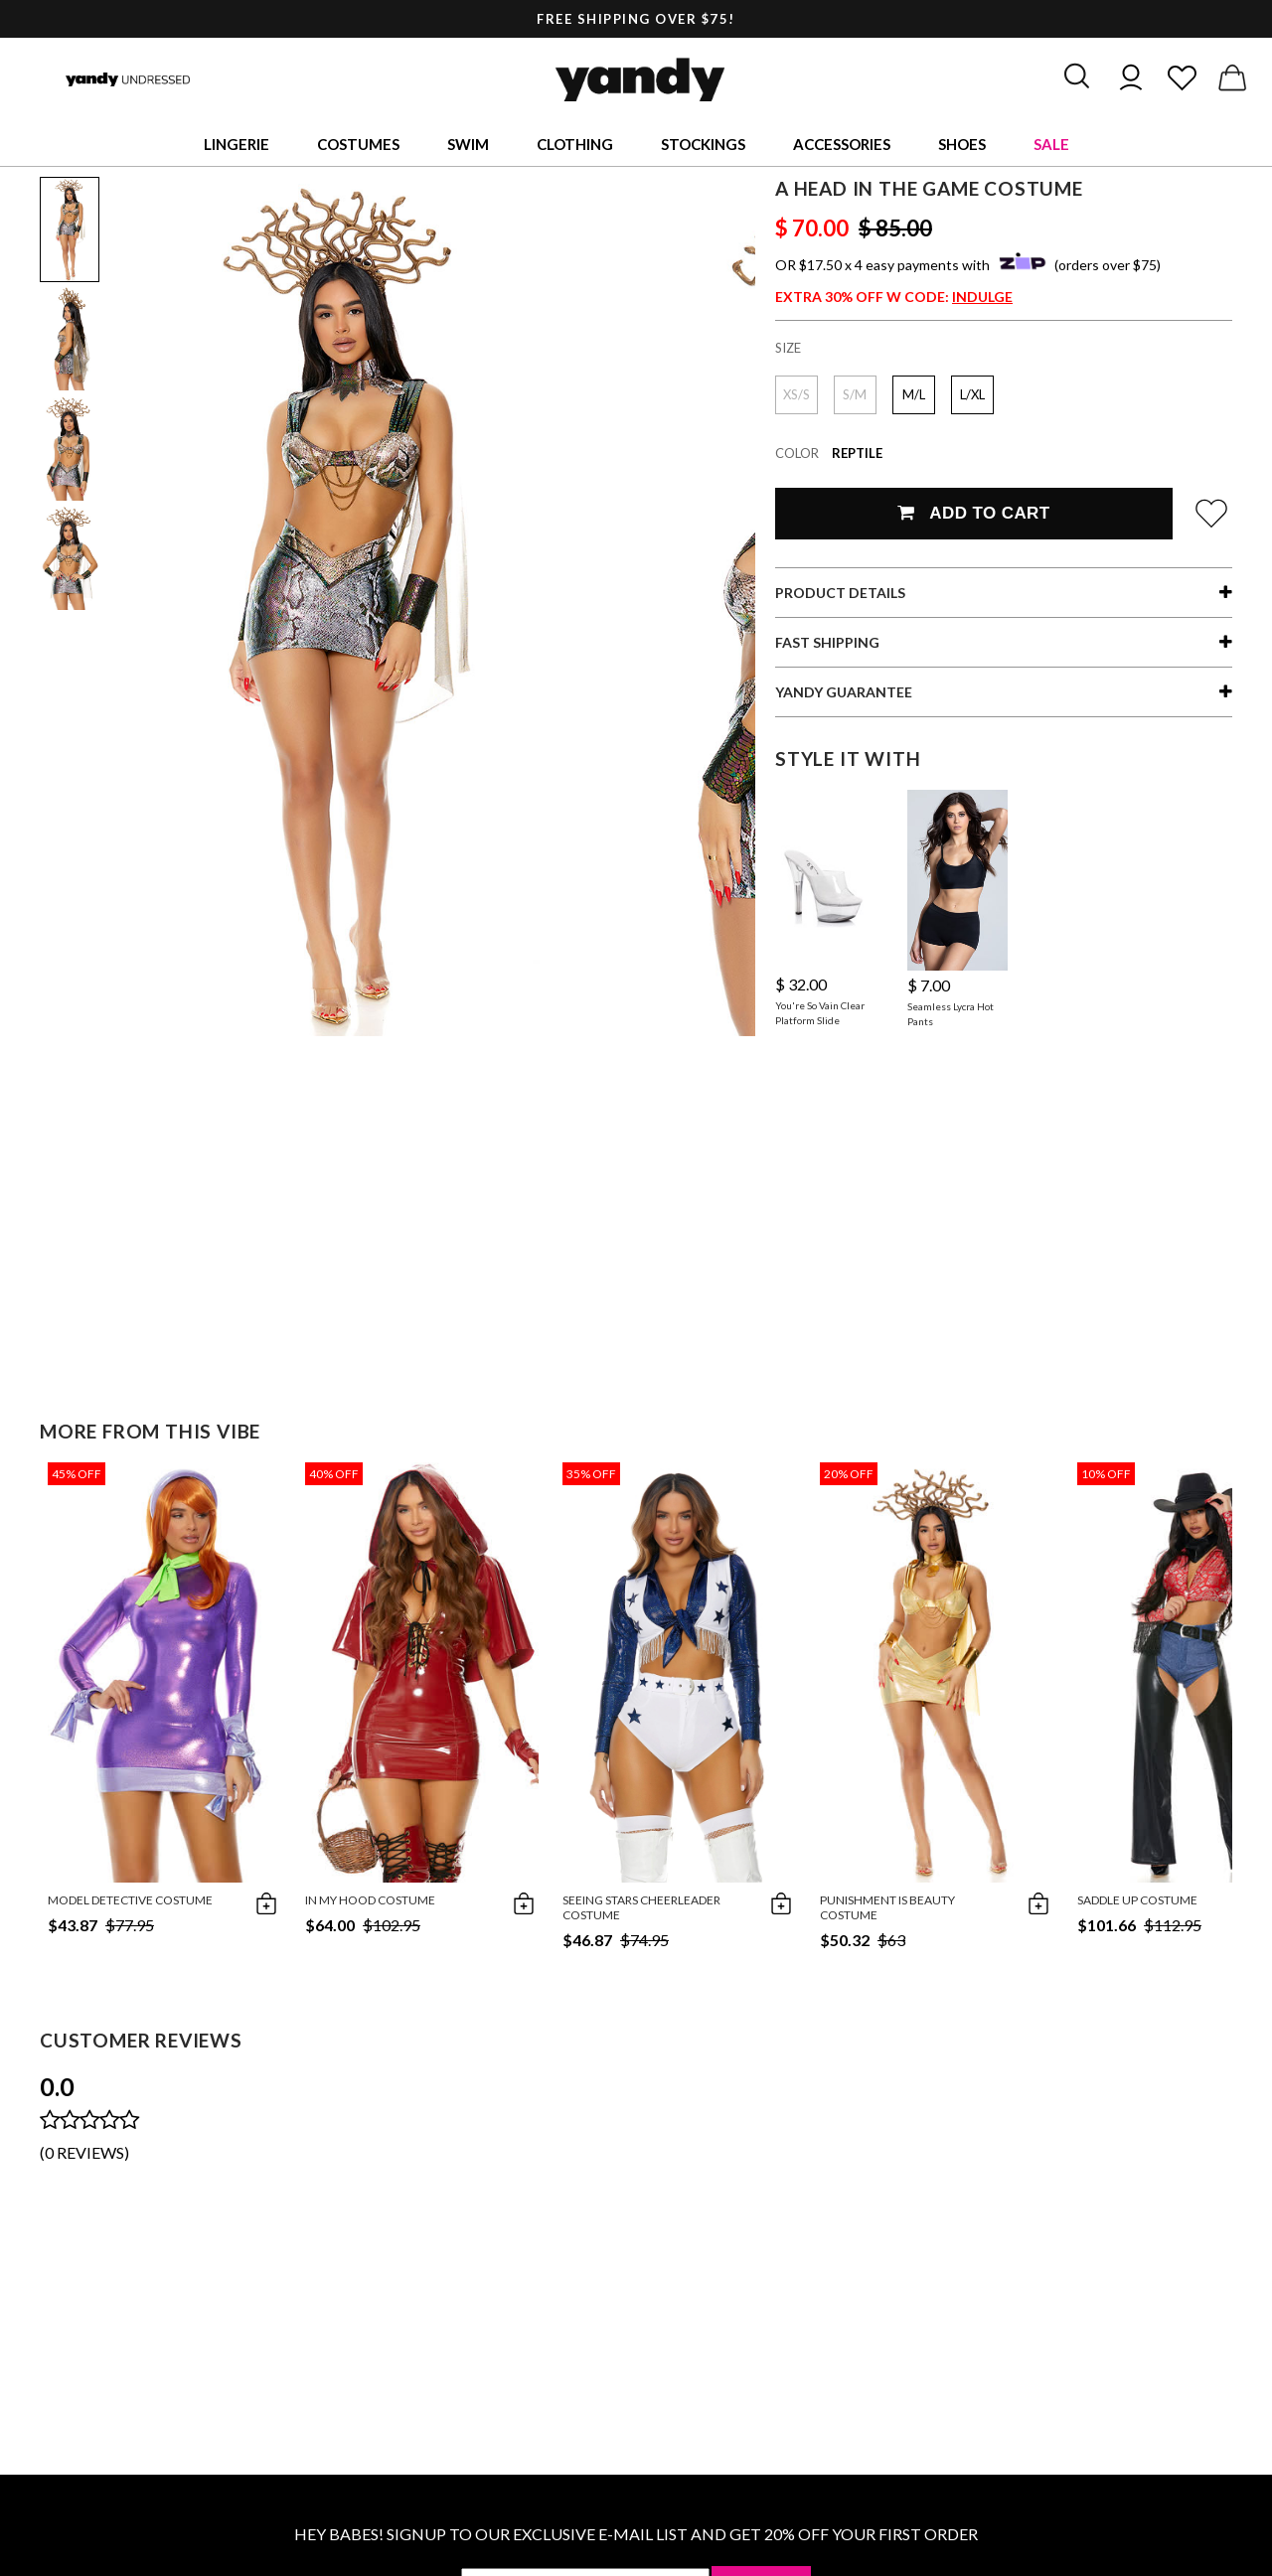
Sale (1051, 144)
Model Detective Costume (130, 1900)
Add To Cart (973, 513)
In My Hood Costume (370, 1900)
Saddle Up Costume (1137, 1900)
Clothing (575, 144)
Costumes (358, 144)
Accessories (841, 144)
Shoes (962, 144)
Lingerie (236, 144)
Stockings (703, 144)
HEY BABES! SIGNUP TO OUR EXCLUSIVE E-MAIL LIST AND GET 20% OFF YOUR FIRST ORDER (636, 2533)
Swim (468, 144)
